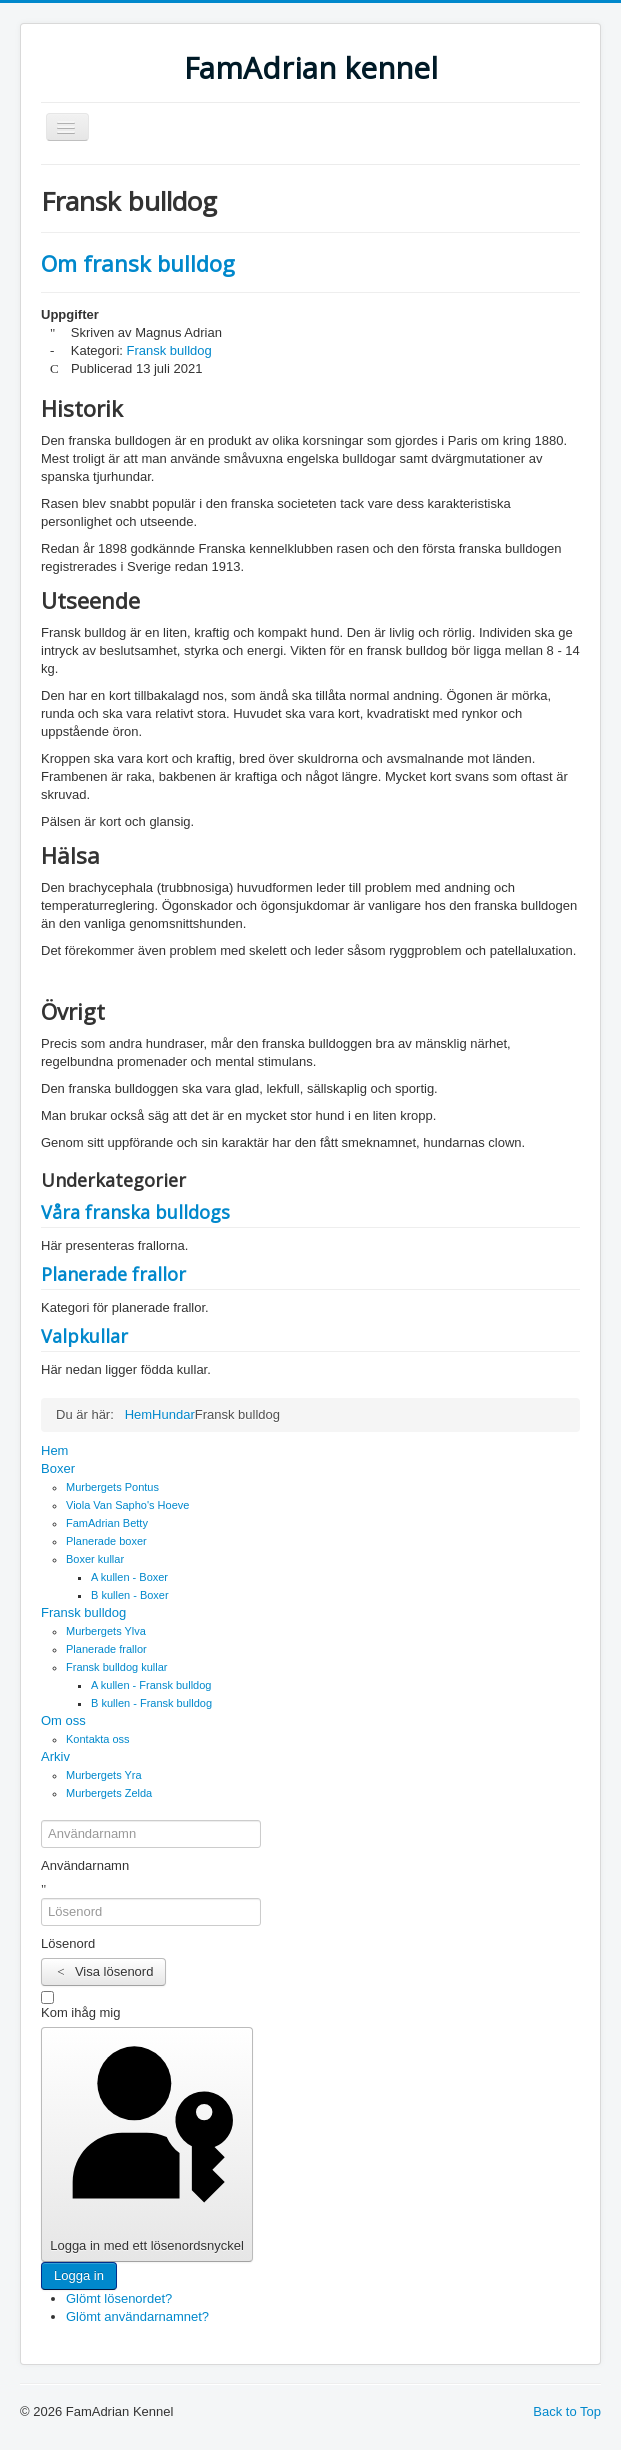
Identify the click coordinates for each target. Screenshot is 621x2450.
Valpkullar (84, 1336)
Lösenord (68, 1943)
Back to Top (567, 2411)
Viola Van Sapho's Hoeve (127, 1505)
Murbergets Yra (104, 1775)
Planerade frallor (113, 1274)
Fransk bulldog (169, 350)
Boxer (58, 1468)
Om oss (63, 1720)
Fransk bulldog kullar (117, 1667)
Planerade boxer (106, 1541)
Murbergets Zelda (109, 1793)
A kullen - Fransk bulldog (151, 1685)
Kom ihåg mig (80, 2012)
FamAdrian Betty (107, 1523)
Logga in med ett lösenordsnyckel (146, 2143)
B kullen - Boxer (130, 1595)
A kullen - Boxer (129, 1577)
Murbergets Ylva (106, 1631)
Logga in (79, 2275)
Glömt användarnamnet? (137, 2316)
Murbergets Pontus (112, 1487)
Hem (54, 1450)
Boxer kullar (95, 1559)
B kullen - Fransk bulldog (151, 1703)
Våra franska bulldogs (135, 1212)
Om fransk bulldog (138, 263)
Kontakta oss (98, 1739)
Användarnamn (85, 1865)
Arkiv (55, 1756)
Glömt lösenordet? (119, 2298)
